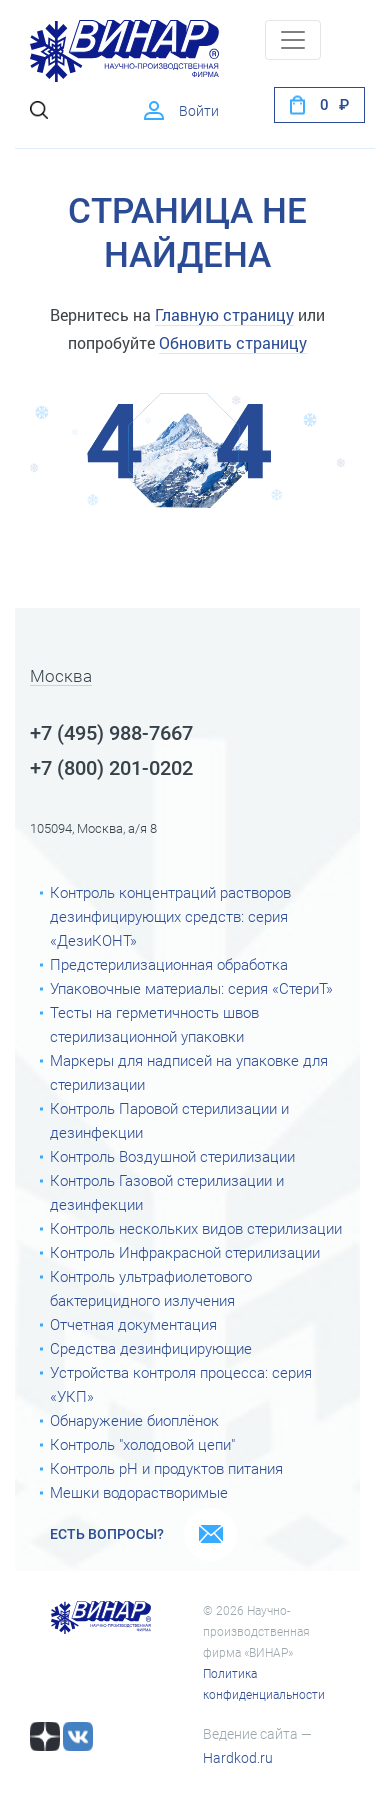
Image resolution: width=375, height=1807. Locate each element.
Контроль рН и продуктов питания (166, 1469)
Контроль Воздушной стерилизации (172, 1157)
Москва (61, 677)
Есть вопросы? (107, 1534)
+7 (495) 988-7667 (111, 733)
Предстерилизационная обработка (169, 965)
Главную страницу (224, 314)
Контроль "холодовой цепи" (142, 1445)
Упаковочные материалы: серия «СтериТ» (191, 989)
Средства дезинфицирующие (151, 1349)
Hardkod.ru (238, 1758)
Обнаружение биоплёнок (134, 1421)
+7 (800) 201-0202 (111, 768)
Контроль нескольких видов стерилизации (196, 1229)
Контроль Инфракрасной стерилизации (185, 1253)
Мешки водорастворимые (139, 1493)
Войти (199, 111)
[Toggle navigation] (293, 40)
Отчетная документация (133, 1325)
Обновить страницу (233, 342)
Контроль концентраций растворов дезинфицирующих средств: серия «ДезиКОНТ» (170, 917)
